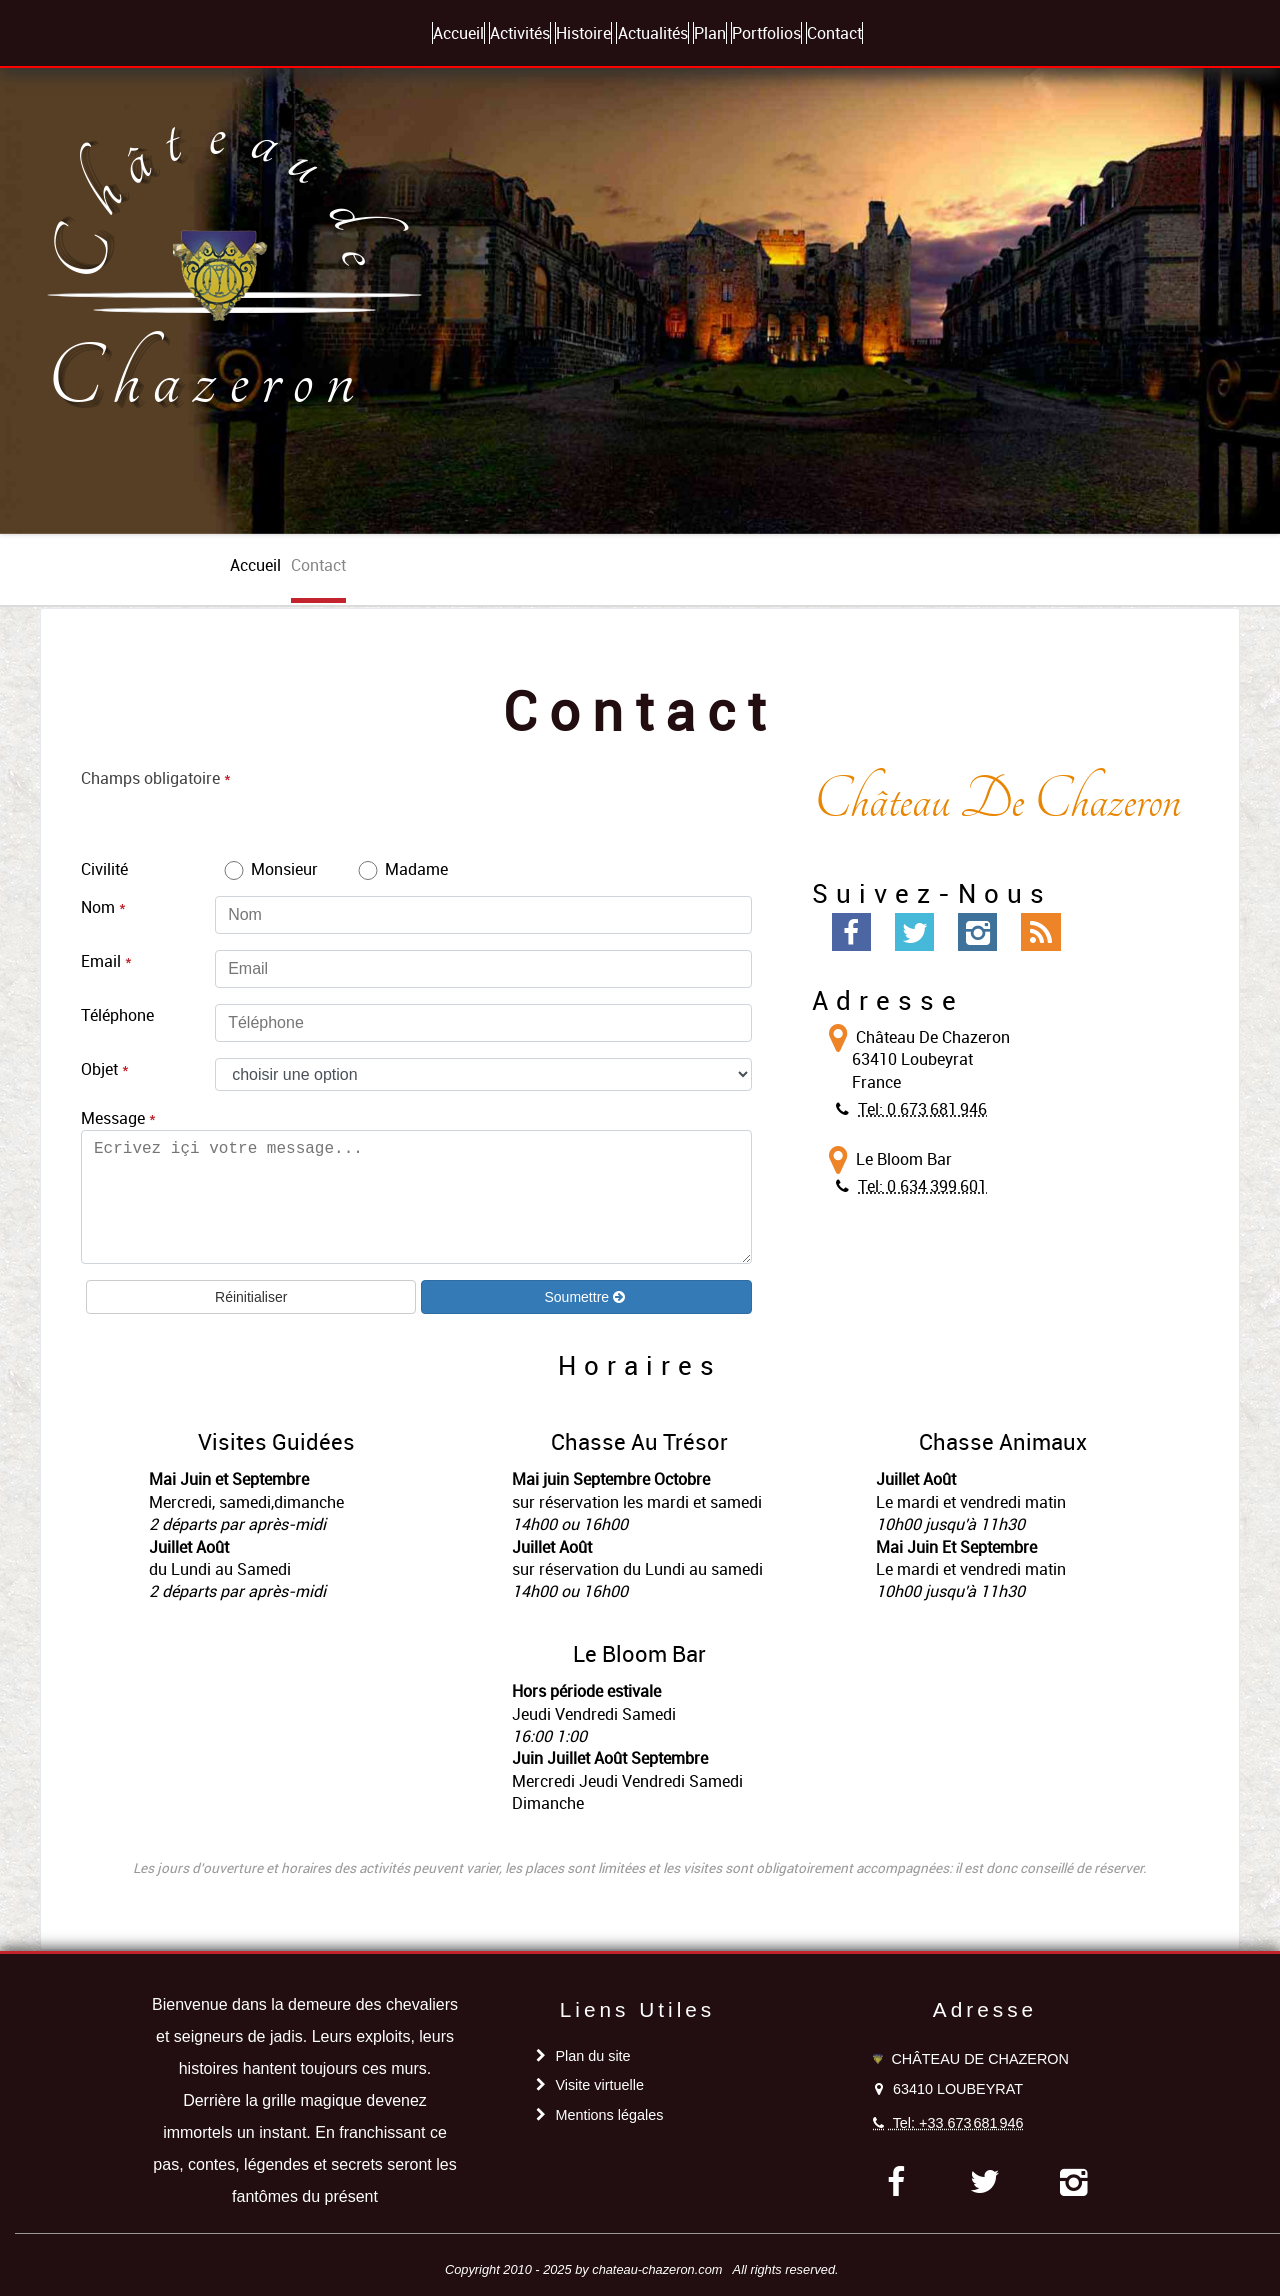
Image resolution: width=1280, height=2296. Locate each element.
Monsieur (269, 869)
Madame (401, 869)
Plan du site (592, 2056)
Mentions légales (609, 2115)
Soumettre (577, 1297)
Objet (99, 1069)
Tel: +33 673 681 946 (958, 2123)
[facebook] (895, 2182)
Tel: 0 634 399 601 (922, 1186)
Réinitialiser (251, 1297)
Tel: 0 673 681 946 (922, 1109)
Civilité (104, 869)
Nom (98, 907)
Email (101, 961)
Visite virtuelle (599, 2085)
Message (113, 1118)
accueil (255, 565)
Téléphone (117, 1015)
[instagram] (1074, 2182)
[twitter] (985, 2182)
